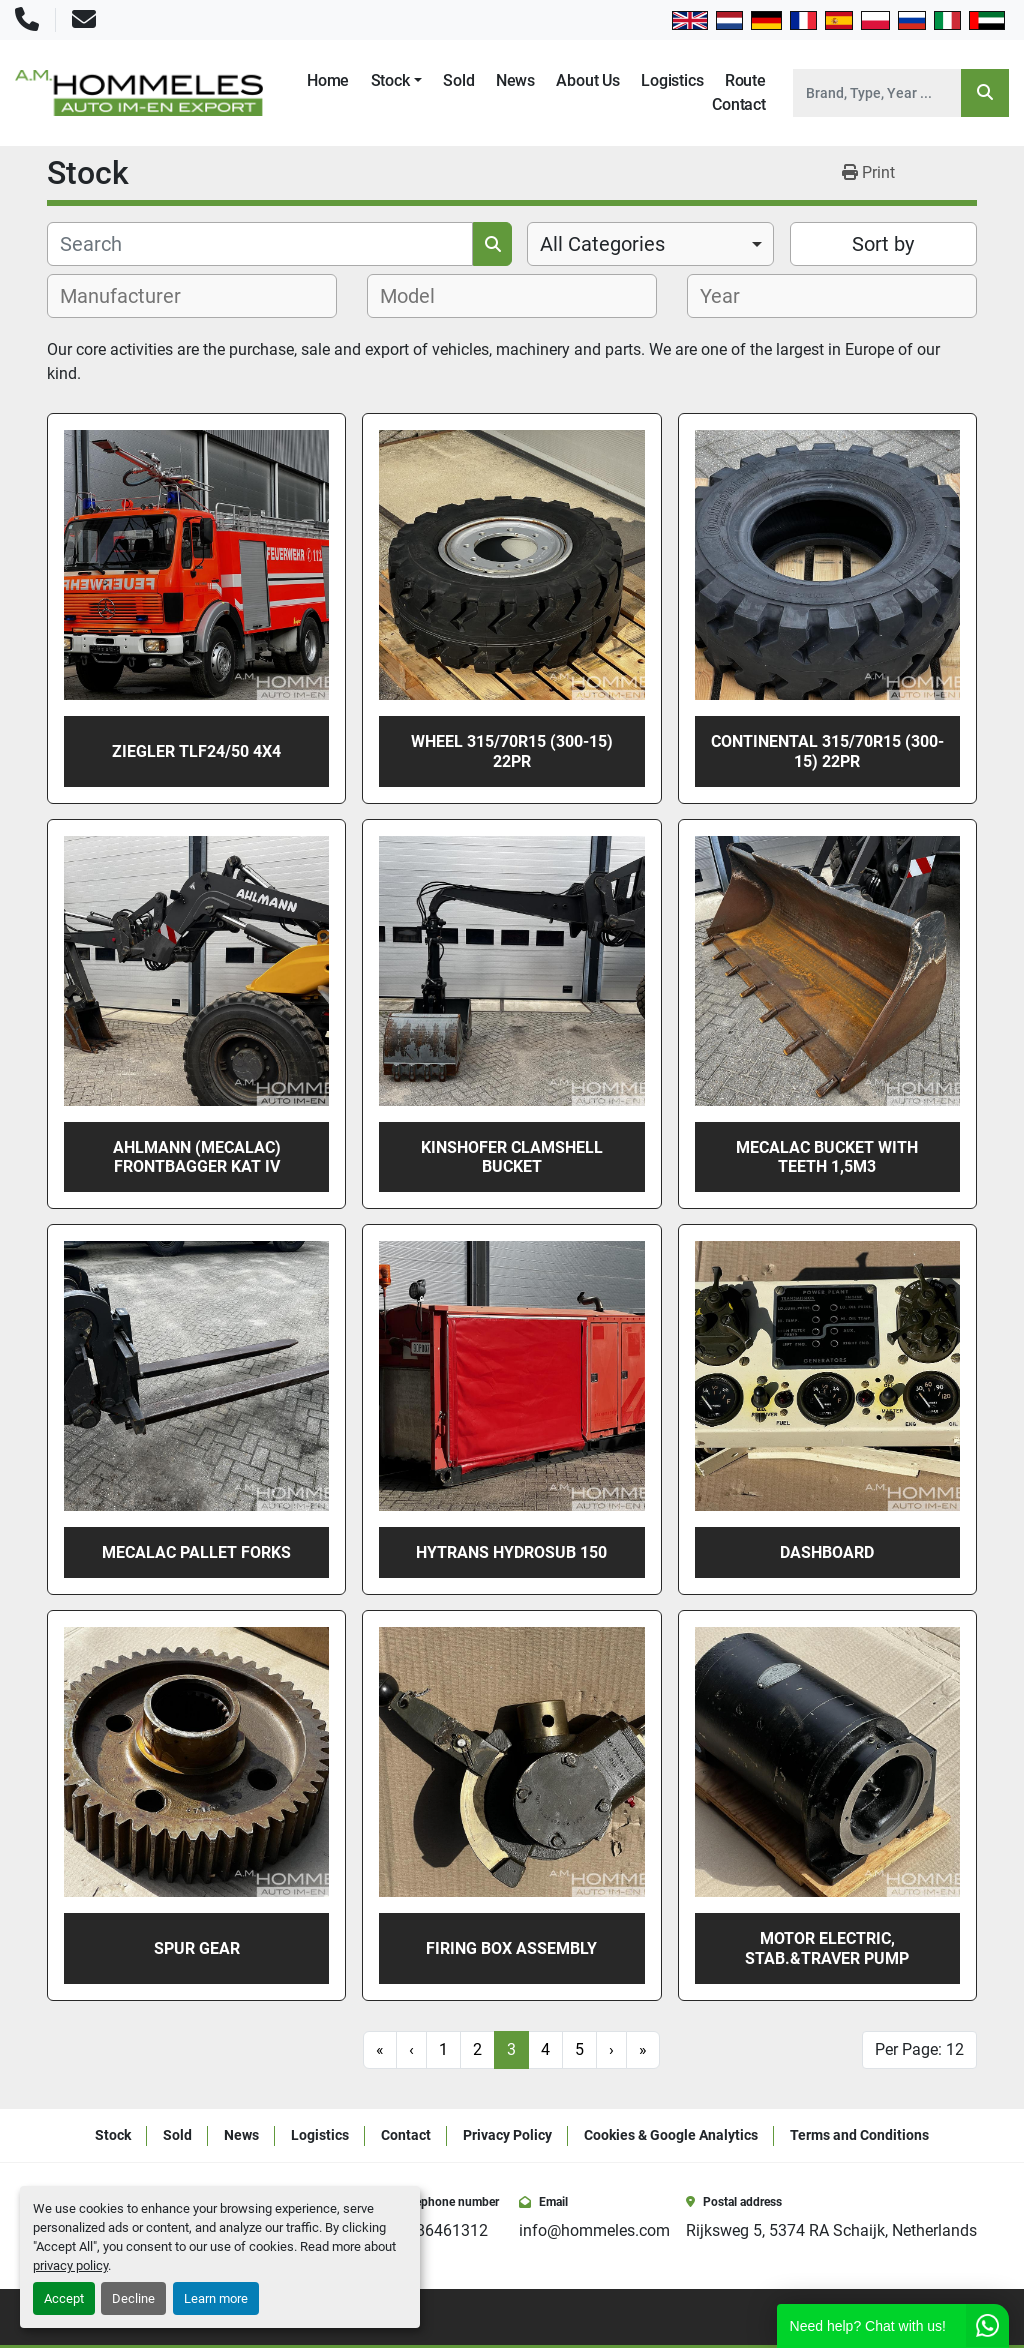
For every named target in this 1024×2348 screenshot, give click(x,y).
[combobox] (650, 244)
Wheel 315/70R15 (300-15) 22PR (512, 751)
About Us (588, 80)
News (515, 80)
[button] (396, 81)
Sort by (883, 244)
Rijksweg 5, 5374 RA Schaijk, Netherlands (831, 2230)
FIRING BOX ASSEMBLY (511, 1948)
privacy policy (70, 2265)
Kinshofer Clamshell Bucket (512, 1157)
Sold (458, 80)
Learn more (216, 2298)
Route (745, 80)
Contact (739, 104)
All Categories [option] (602, 244)
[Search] (877, 93)
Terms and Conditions (859, 2135)
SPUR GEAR (197, 1948)
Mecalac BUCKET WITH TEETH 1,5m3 (827, 1157)
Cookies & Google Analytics (671, 2135)
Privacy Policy (507, 2135)
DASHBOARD (827, 1552)
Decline (133, 2298)
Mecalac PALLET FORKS (196, 1552)
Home (328, 80)
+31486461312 (434, 2230)
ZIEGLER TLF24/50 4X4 (196, 751)
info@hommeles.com (594, 2230)
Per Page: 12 (919, 2049)
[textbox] (131, 296)
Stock (390, 80)
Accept (64, 2298)
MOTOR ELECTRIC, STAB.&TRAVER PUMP (827, 1948)
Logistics (672, 80)
